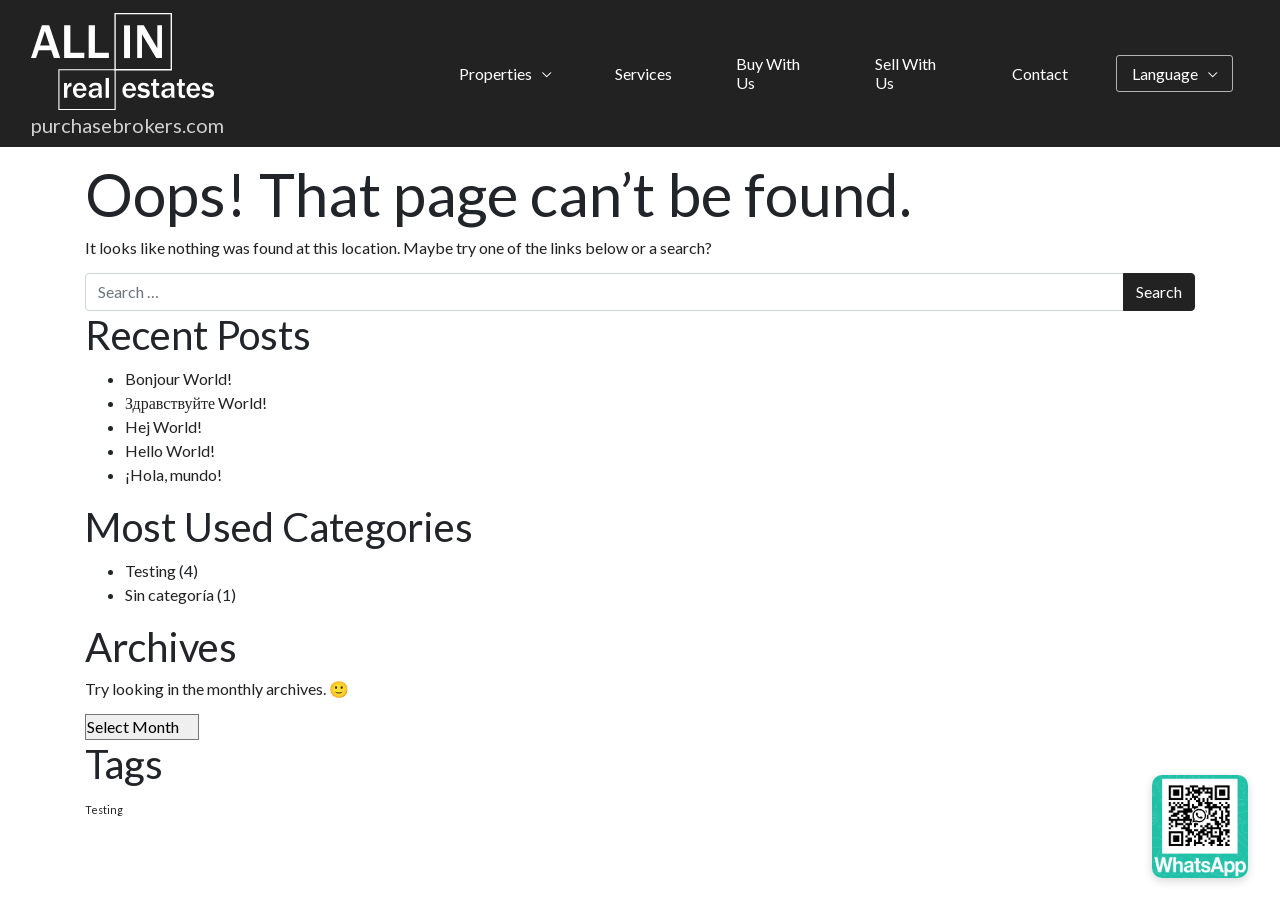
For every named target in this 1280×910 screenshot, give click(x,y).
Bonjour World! (178, 378)
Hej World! (163, 426)
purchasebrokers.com (127, 129)
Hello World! (170, 450)
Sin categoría (169, 594)
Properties (495, 75)
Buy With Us (768, 76)
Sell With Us (905, 76)
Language (1165, 75)
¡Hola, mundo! (173, 474)
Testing (150, 570)
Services (643, 75)
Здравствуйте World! (196, 402)
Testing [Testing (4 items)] (104, 809)
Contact (1040, 75)
